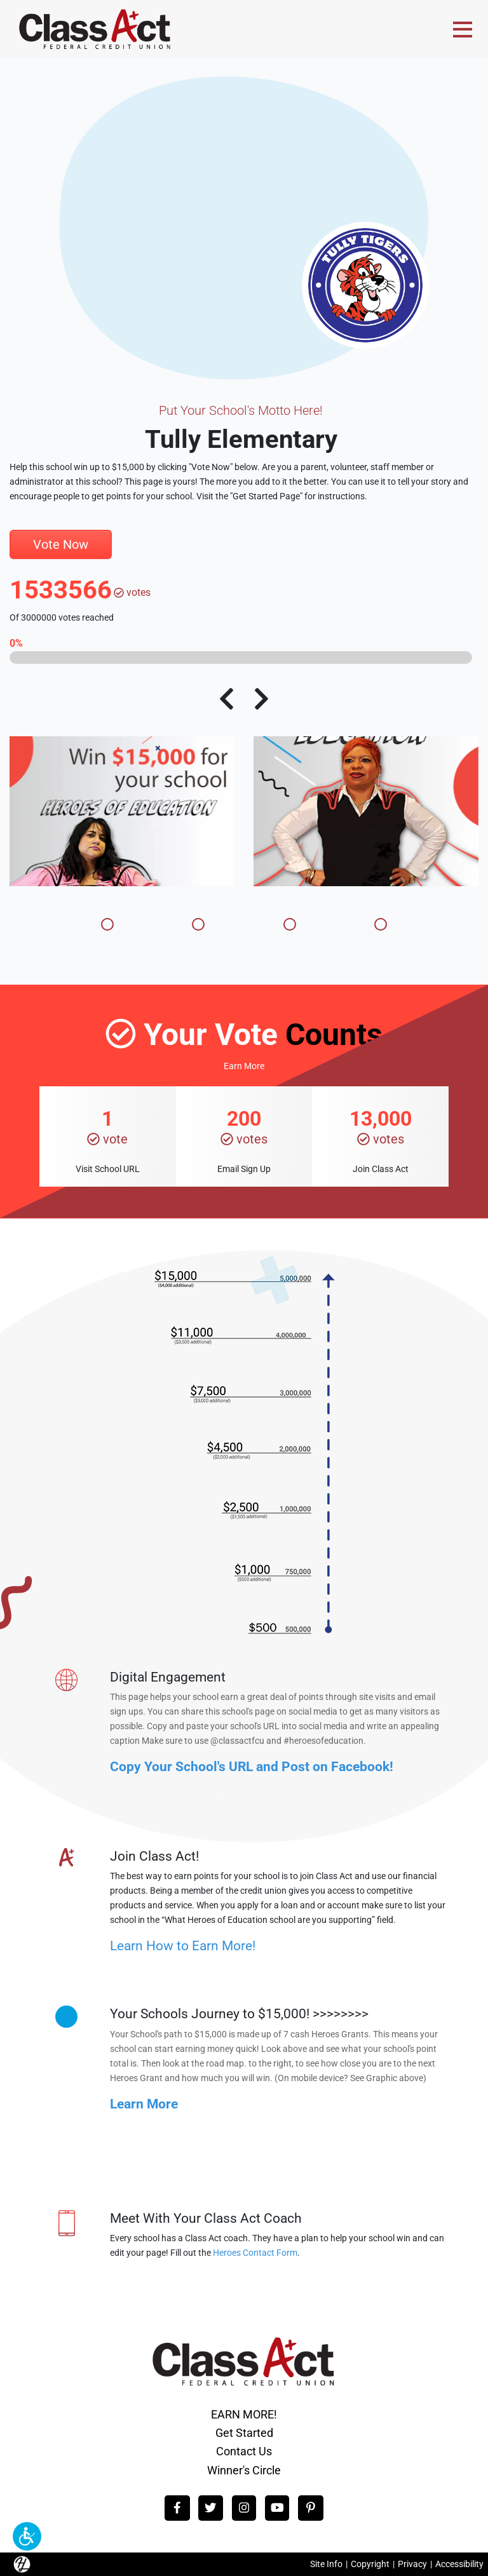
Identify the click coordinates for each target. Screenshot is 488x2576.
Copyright (370, 2564)
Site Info (326, 2564)
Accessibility (459, 2564)
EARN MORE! (244, 2414)
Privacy (412, 2564)
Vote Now (60, 544)
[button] (27, 2536)
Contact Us (244, 2451)
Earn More (244, 1066)
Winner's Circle (244, 2470)
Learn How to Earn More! (182, 1945)
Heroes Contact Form (255, 2253)
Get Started (244, 2432)
